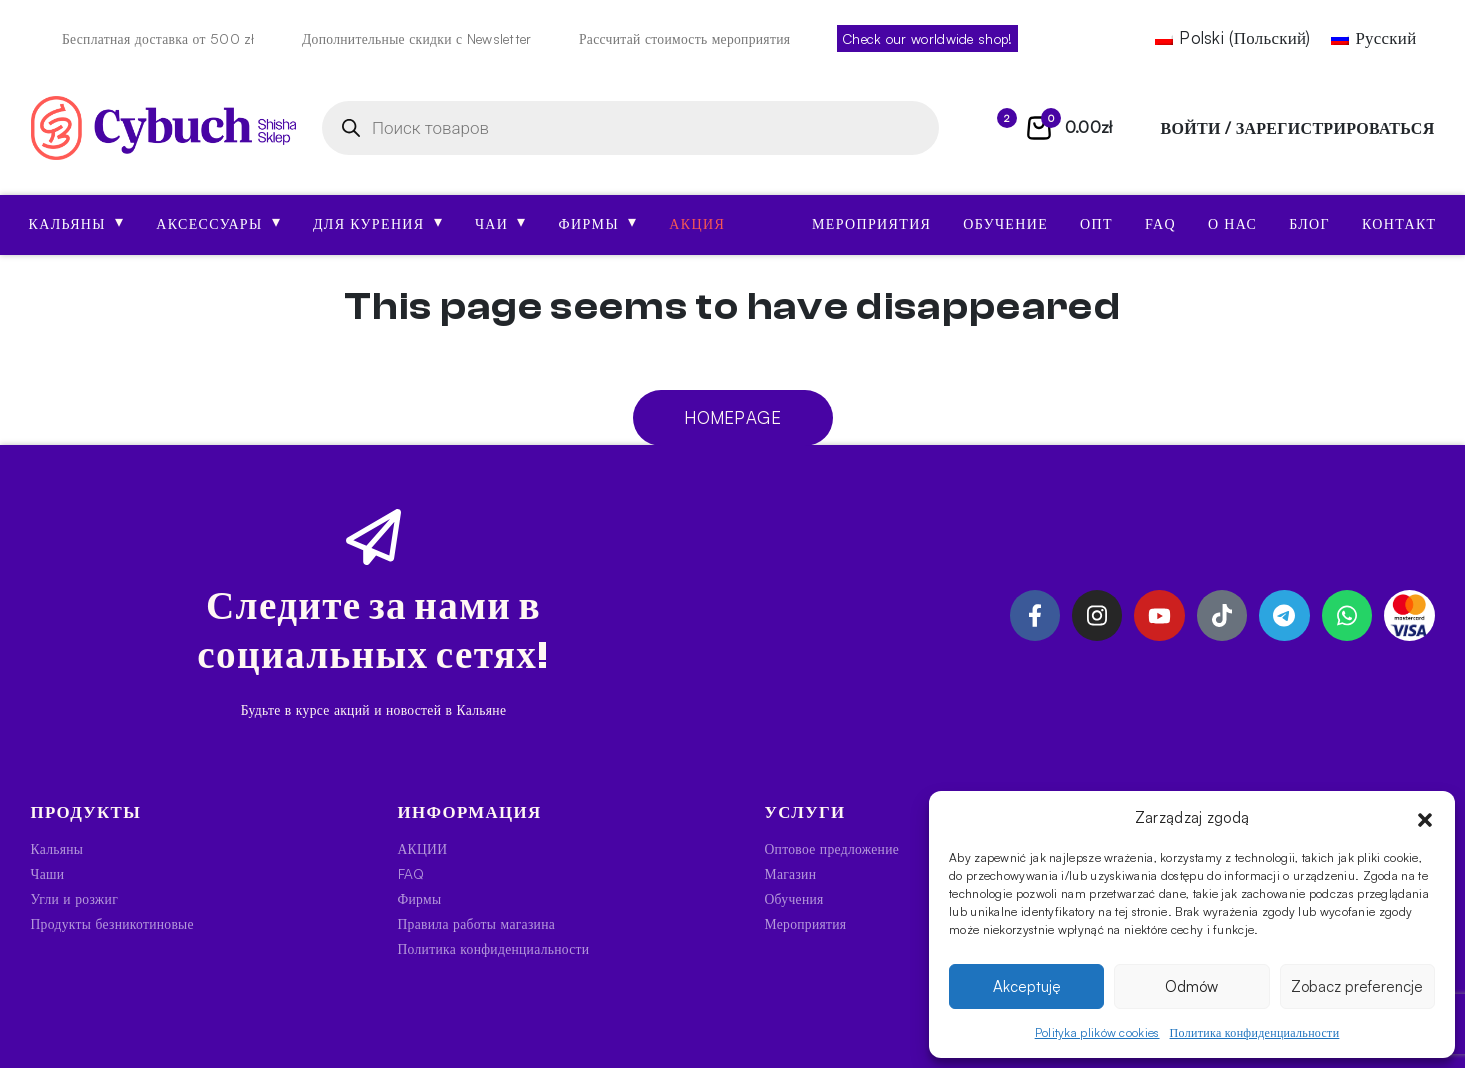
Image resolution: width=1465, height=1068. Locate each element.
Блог (1309, 224)
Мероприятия (871, 224)
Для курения (378, 222)
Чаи (501, 222)
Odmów (1191, 986)
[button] (1425, 818)
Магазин (791, 873)
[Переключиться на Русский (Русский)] (1374, 38)
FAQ (1160, 224)
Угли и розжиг (75, 898)
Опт (1096, 224)
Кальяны (77, 222)
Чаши (48, 873)
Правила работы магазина (477, 923)
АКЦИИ (423, 848)
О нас (1232, 224)
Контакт (1399, 224)
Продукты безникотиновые (112, 923)
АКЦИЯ (697, 224)
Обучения (794, 898)
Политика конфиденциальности (1255, 1032)
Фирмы (598, 222)
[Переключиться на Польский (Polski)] (1233, 38)
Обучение (1005, 224)
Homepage (732, 417)
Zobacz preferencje (1357, 986)
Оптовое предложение (832, 848)
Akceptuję (1027, 986)
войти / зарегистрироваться (1298, 128)
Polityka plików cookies (1097, 1032)
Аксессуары (218, 222)
